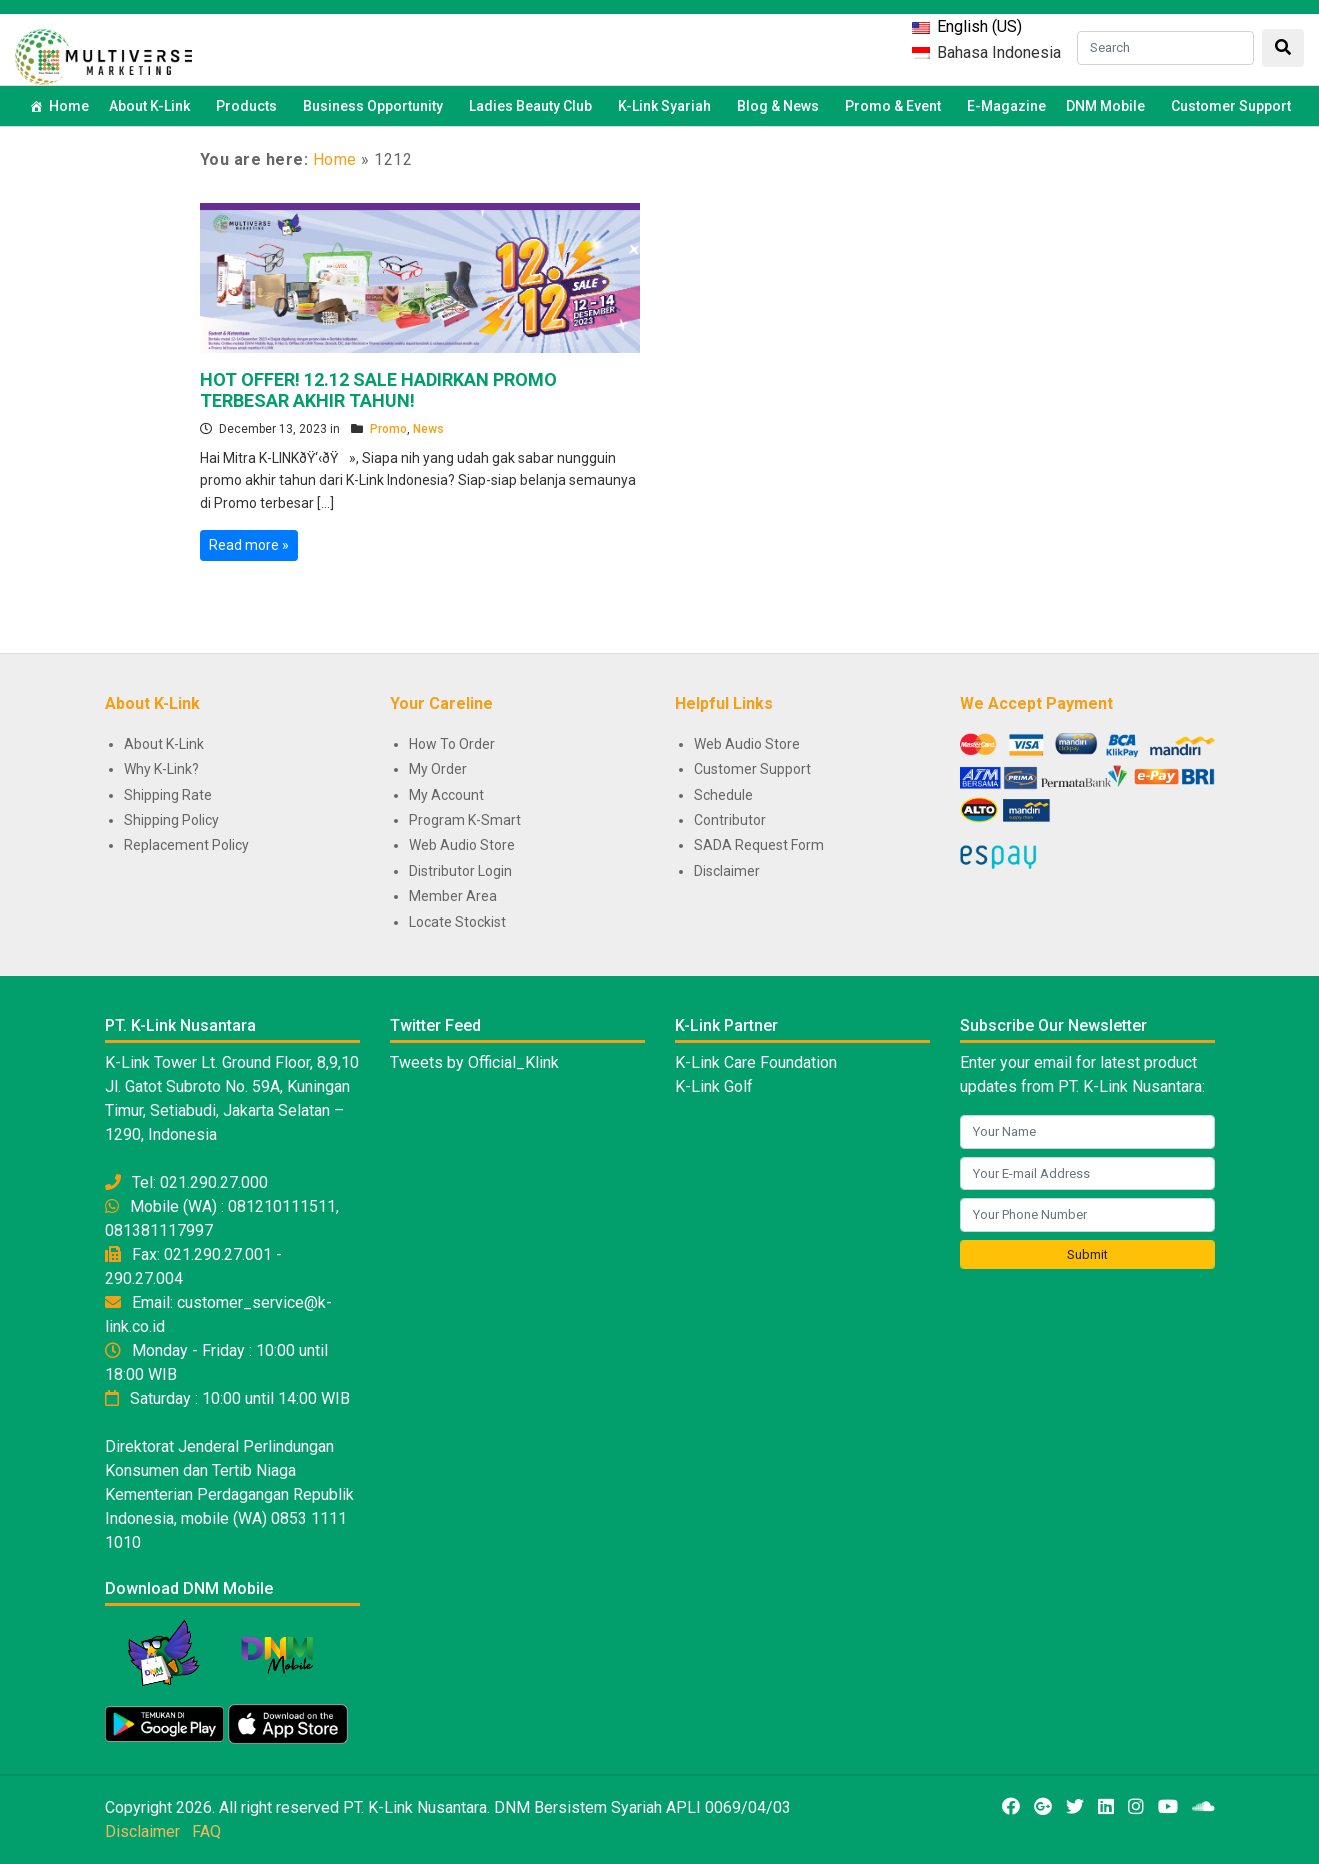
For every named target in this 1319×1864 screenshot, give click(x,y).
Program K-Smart (465, 820)
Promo (388, 429)
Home (69, 106)
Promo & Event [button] (896, 106)
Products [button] (249, 106)
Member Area (453, 896)
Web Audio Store (462, 845)
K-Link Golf (714, 1086)
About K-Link (164, 744)
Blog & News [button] (781, 106)
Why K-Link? (161, 769)
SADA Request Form (759, 845)
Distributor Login (460, 871)
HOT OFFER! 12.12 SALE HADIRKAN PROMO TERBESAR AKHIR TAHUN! (378, 390)
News (428, 429)
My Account (446, 795)
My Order (438, 769)
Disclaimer (727, 871)
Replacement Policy (186, 845)
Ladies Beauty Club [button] (533, 106)
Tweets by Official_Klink (474, 1062)
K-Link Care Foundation (756, 1062)
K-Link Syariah (667, 106)
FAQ (206, 1831)
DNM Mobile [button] (1108, 106)
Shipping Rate (168, 795)
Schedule (723, 795)
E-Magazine (1006, 106)
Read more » (249, 545)
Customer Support (1231, 106)
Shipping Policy (171, 820)
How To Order (452, 744)
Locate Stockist (457, 922)
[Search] (1165, 48)
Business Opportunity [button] (376, 106)
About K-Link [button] (152, 106)
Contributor (730, 820)
